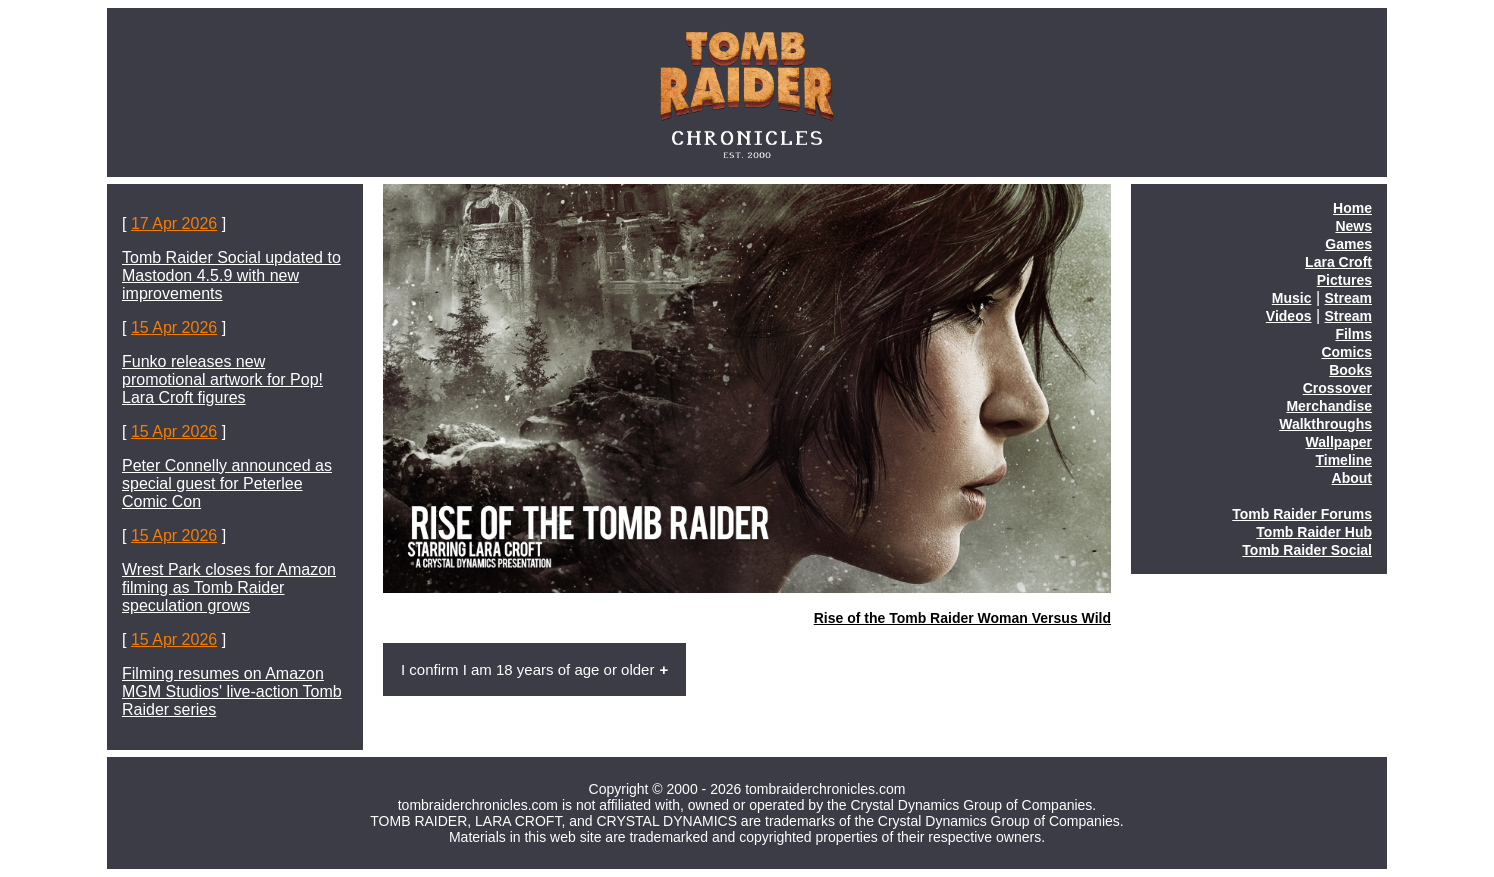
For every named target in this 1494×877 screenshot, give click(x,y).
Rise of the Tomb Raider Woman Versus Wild (962, 618)
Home (1352, 208)
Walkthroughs (1325, 424)
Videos (1289, 316)
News (1353, 226)
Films (1353, 334)
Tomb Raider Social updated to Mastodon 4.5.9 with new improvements (231, 275)
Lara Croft (1338, 262)
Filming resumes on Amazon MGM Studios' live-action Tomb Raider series (232, 691)
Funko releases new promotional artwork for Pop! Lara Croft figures (222, 379)
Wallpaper (1339, 442)
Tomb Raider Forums (1302, 514)
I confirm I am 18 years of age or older (527, 669)
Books (1350, 370)
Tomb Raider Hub (1314, 532)
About (1352, 478)
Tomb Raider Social (1307, 550)
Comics (1346, 352)
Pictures (1344, 280)
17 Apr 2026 (174, 223)
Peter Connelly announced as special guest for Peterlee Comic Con (227, 483)
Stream (1348, 298)
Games (1348, 244)
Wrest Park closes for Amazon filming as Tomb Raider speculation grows (229, 587)
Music (1292, 298)
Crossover (1337, 388)
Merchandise (1329, 406)
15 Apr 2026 (174, 327)
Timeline (1343, 460)
